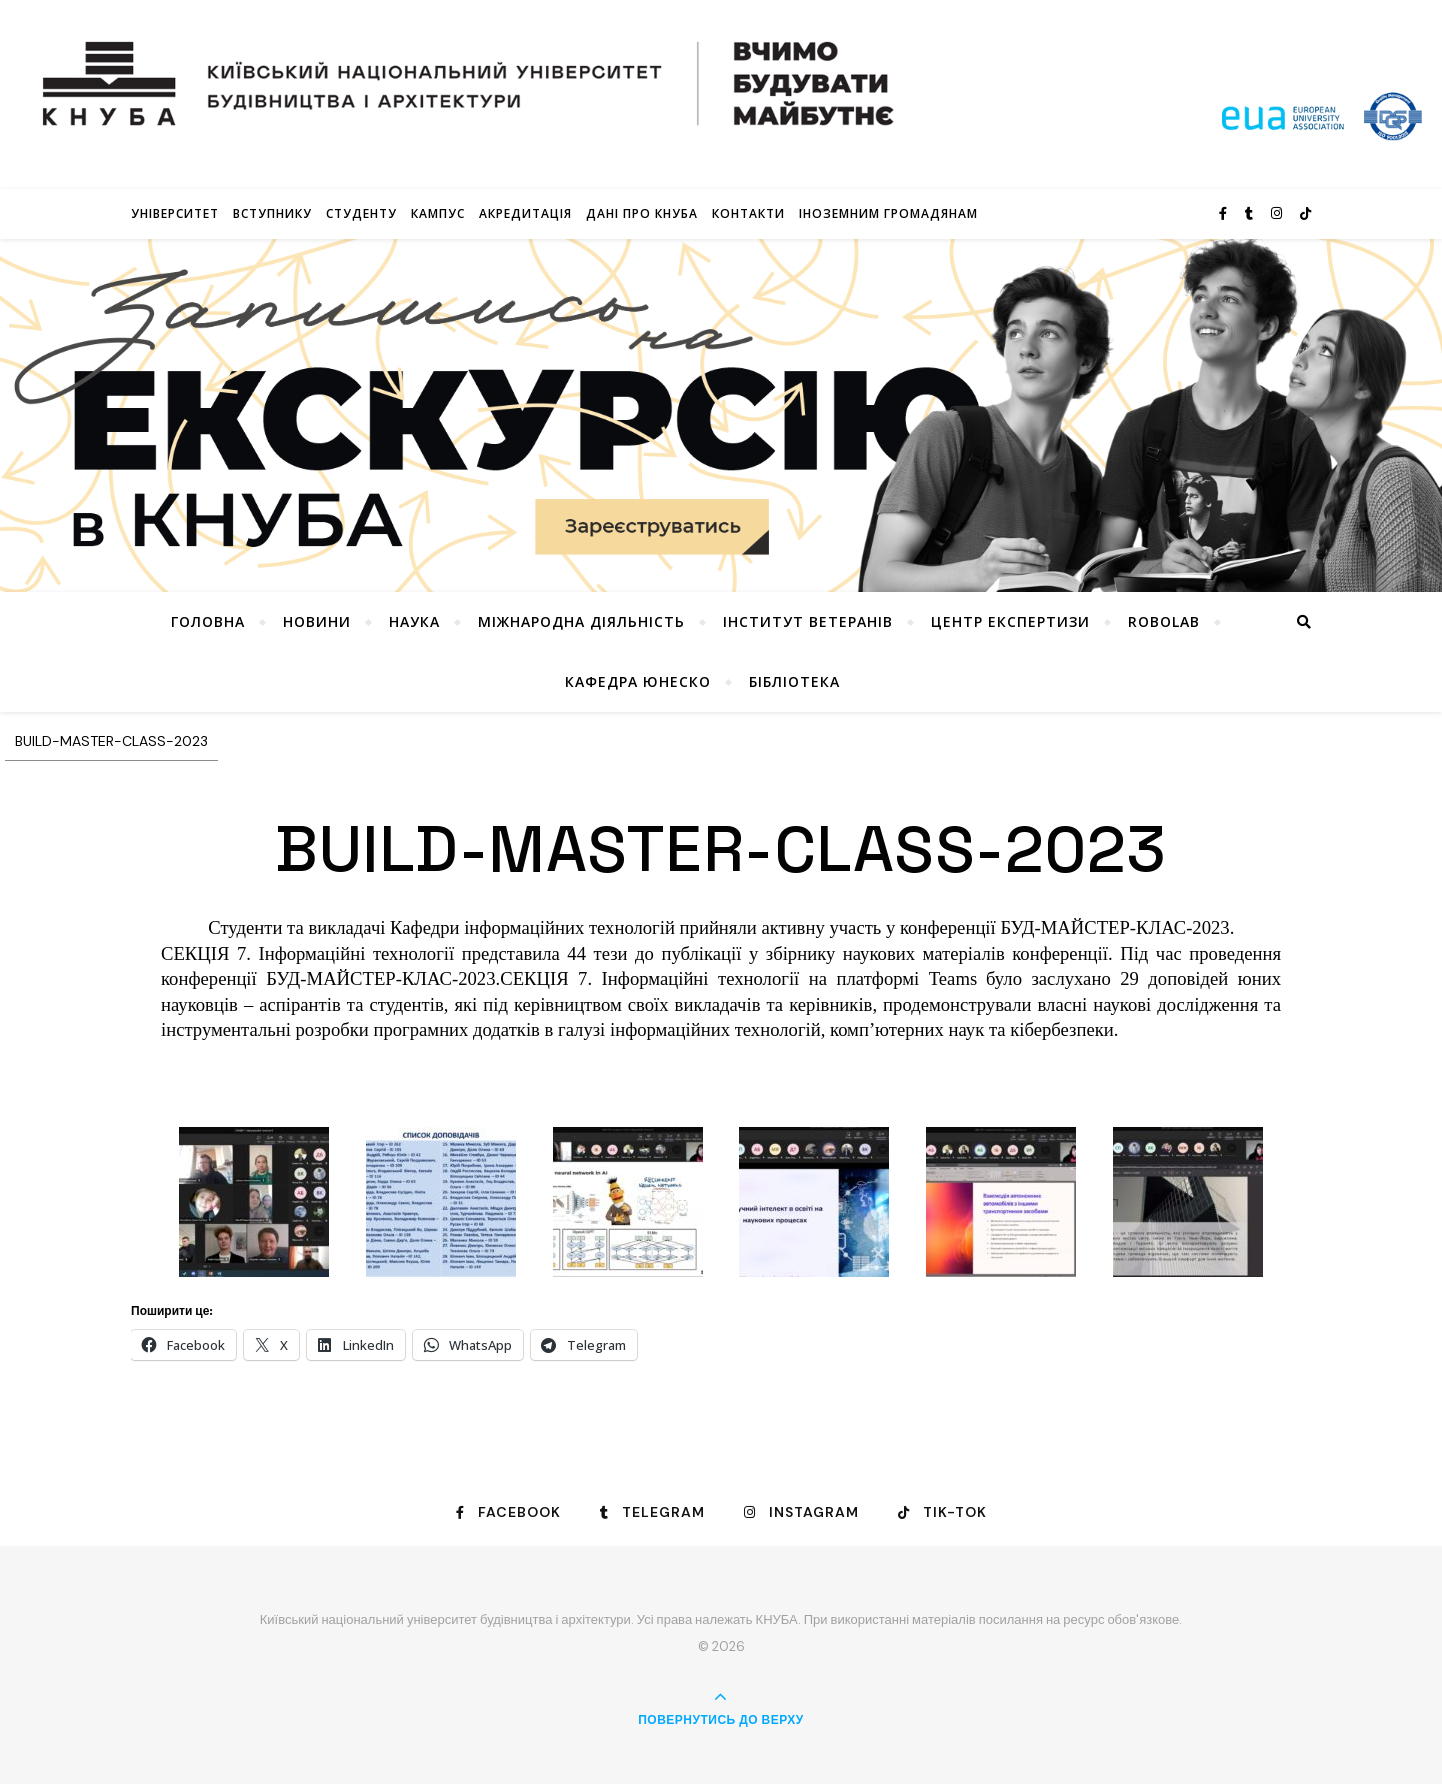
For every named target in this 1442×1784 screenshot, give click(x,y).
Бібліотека (794, 681)
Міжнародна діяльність (581, 621)
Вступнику (272, 213)
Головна (208, 621)
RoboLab (1164, 621)
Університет (175, 213)
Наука (414, 621)
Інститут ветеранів (808, 621)
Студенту (361, 213)
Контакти (748, 213)
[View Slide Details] (721, 415)
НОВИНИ (317, 621)
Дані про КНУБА (642, 213)
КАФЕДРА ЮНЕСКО (638, 681)
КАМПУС (438, 213)
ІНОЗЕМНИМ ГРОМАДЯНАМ (888, 213)
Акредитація (525, 213)
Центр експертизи (1010, 621)
